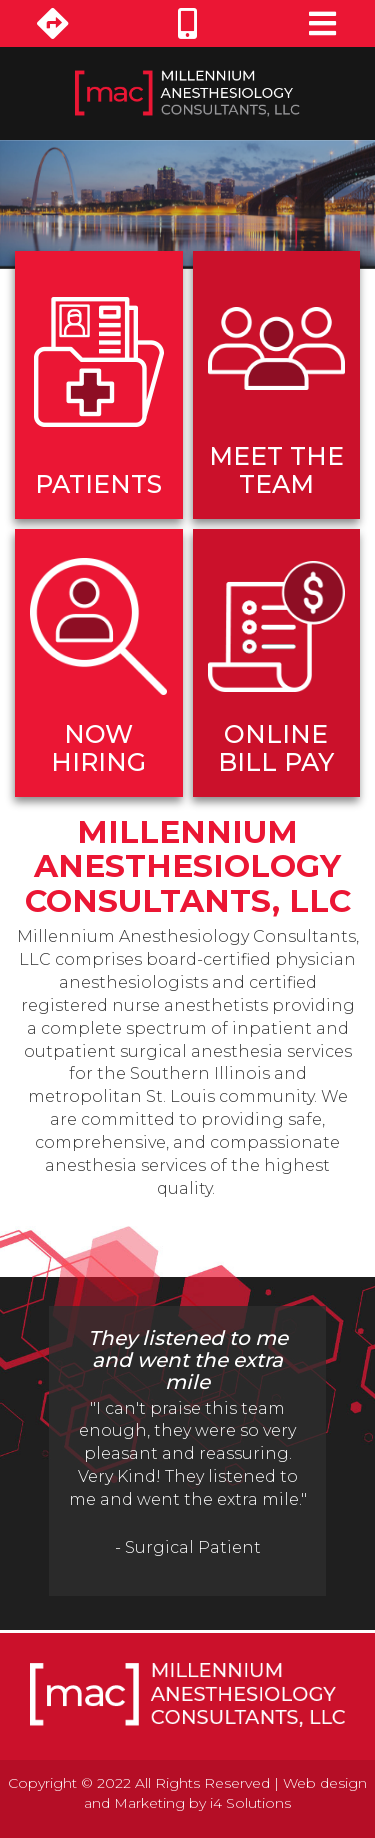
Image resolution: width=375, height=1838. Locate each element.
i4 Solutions (250, 1803)
